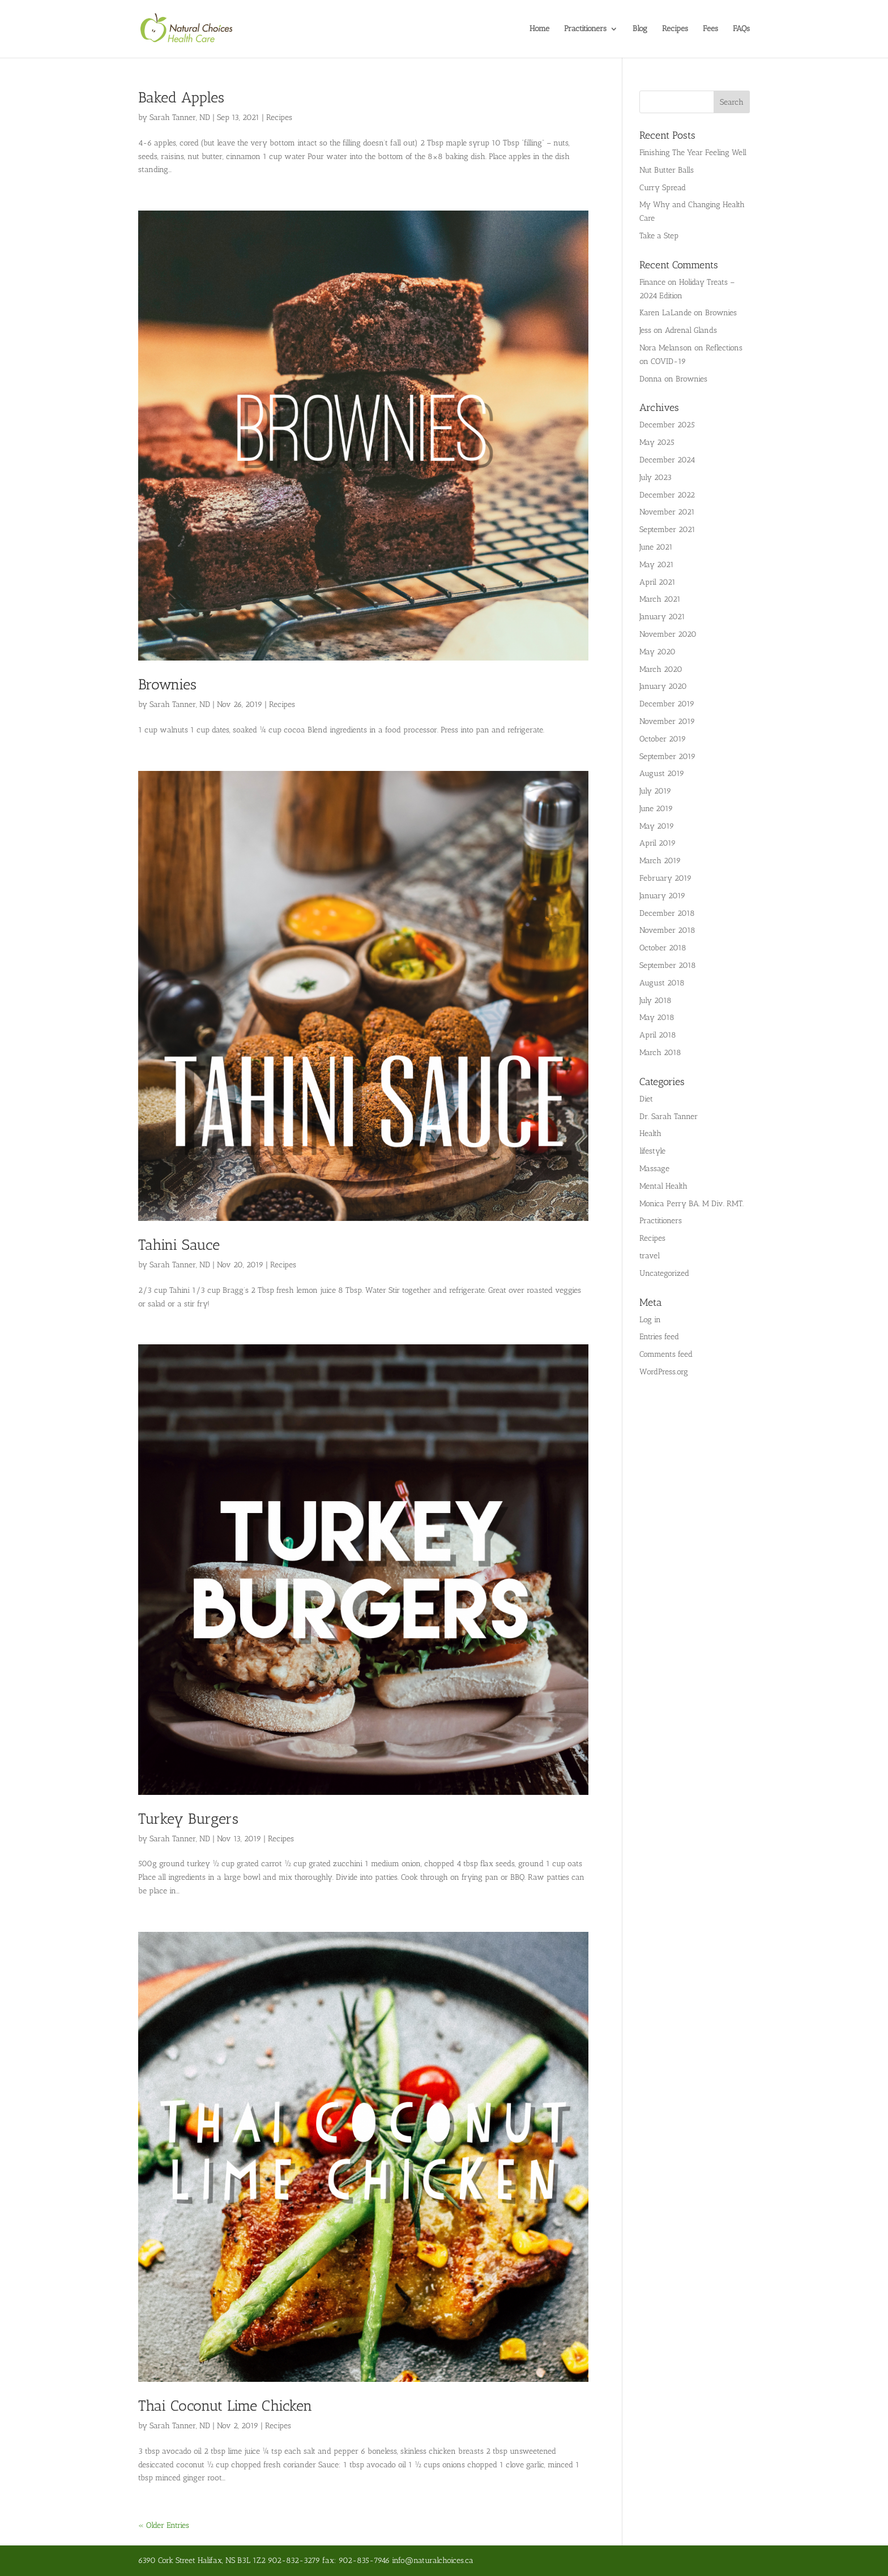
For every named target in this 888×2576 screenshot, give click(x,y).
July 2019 (655, 791)
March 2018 (660, 1052)
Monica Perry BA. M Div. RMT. (691, 1203)
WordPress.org (663, 1372)
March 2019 (660, 860)
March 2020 (660, 669)
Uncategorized (664, 1273)
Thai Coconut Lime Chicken (225, 2406)
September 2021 (667, 529)
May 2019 (656, 826)
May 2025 (656, 442)
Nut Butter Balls (666, 170)
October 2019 (662, 739)
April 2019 (657, 843)
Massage (654, 1168)
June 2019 (656, 808)
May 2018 (656, 1017)
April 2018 (657, 1035)
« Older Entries (163, 2525)
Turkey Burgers (188, 1819)
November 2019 (667, 721)
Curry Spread (662, 187)
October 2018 (662, 948)
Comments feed (666, 1354)
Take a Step (658, 236)
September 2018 (667, 965)
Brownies (167, 684)
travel (649, 1256)
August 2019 (661, 773)
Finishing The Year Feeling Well (692, 152)
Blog (640, 29)
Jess (645, 330)
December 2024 (667, 460)
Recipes (675, 29)
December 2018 (667, 913)
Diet (646, 1099)
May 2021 (656, 564)
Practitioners (585, 29)
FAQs (741, 29)
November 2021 (667, 512)
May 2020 (657, 652)
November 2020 (668, 634)
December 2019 (666, 704)
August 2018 (662, 983)
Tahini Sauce (179, 1245)
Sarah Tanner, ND (180, 117)
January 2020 (663, 686)
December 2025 (667, 425)
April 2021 (657, 582)
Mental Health (663, 1186)
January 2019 (662, 896)
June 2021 (656, 547)
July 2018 (655, 1000)
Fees (710, 29)
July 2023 (655, 477)
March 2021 (660, 599)
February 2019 (665, 878)
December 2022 (667, 495)
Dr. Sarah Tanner (668, 1116)
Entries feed (659, 1336)
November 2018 (667, 930)
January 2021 (662, 617)
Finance (652, 282)
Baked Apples (181, 97)
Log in (650, 1320)
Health (650, 1133)
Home (539, 29)
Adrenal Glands (691, 330)
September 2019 (667, 756)
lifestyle (652, 1151)
